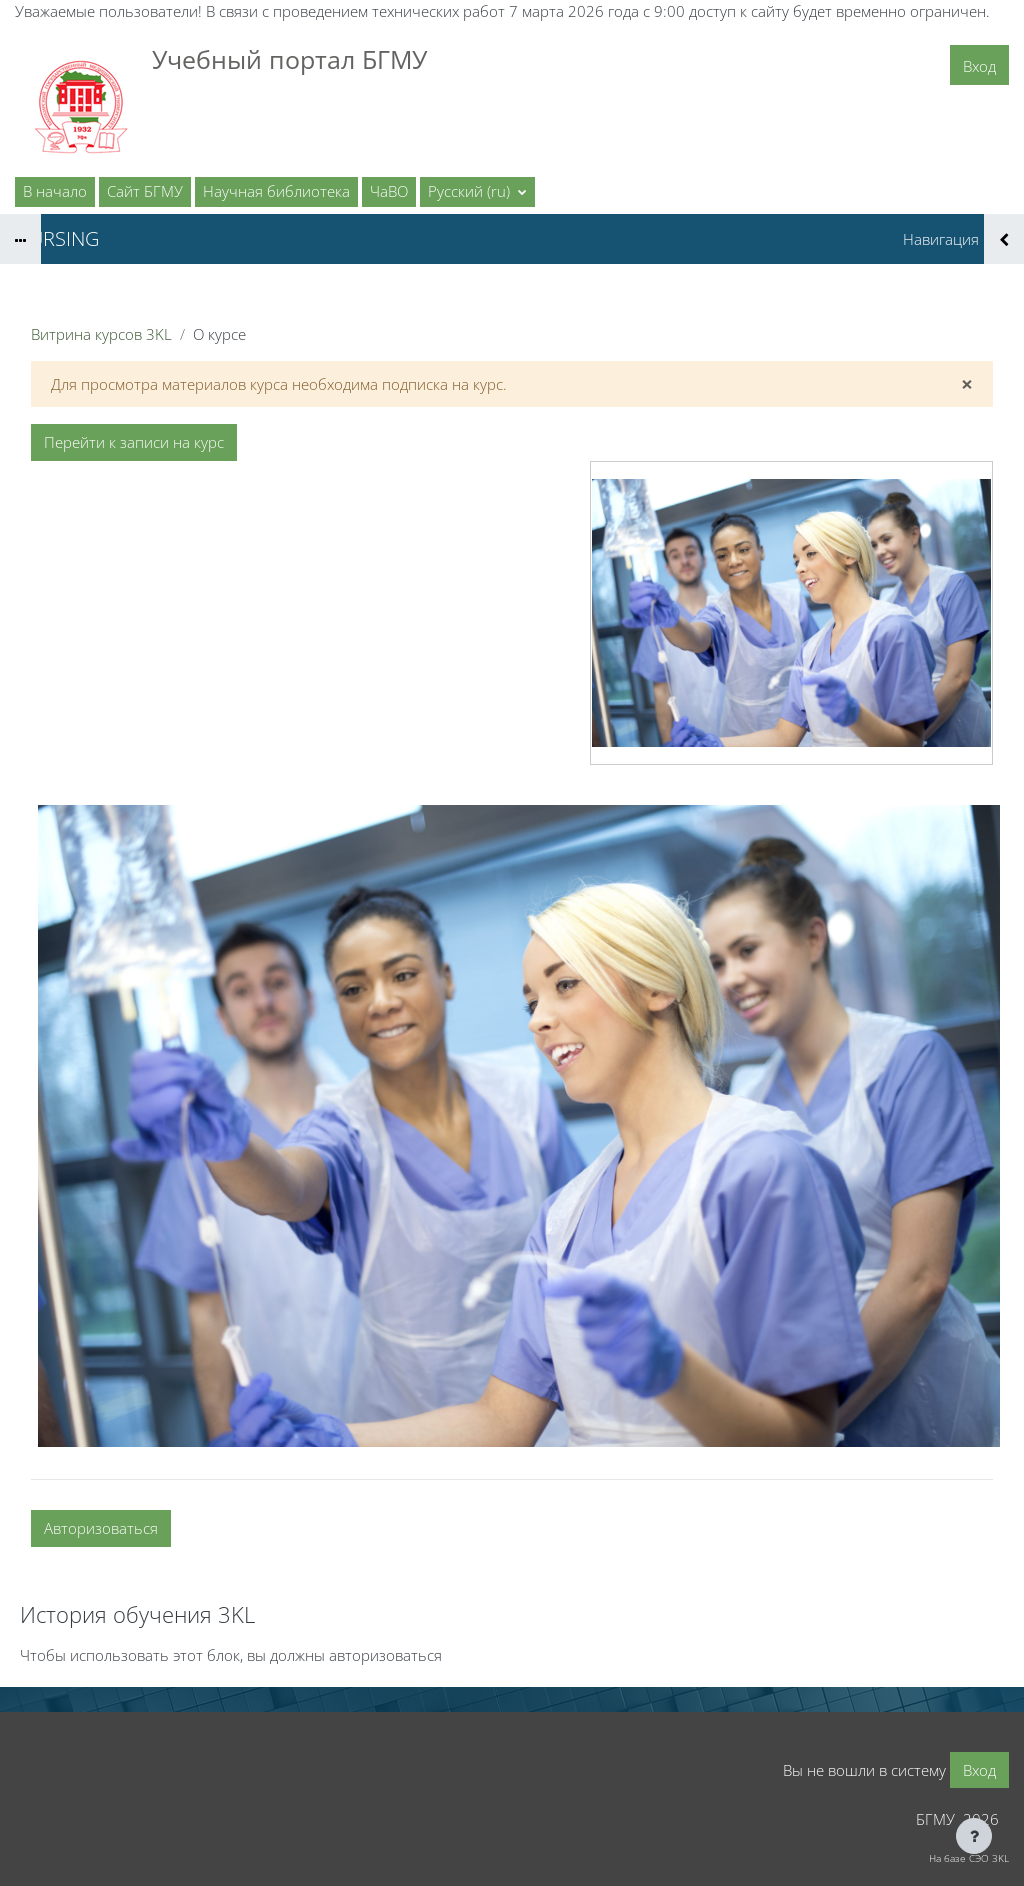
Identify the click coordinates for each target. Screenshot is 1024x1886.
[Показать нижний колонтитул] (974, 1836)
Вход (979, 66)
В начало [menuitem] (55, 191)
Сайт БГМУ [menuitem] (145, 191)
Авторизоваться (101, 1528)
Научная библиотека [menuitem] (276, 191)
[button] (477, 192)
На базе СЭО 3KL (969, 1858)
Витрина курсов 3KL (101, 334)
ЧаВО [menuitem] (389, 191)
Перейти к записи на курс (134, 442)
